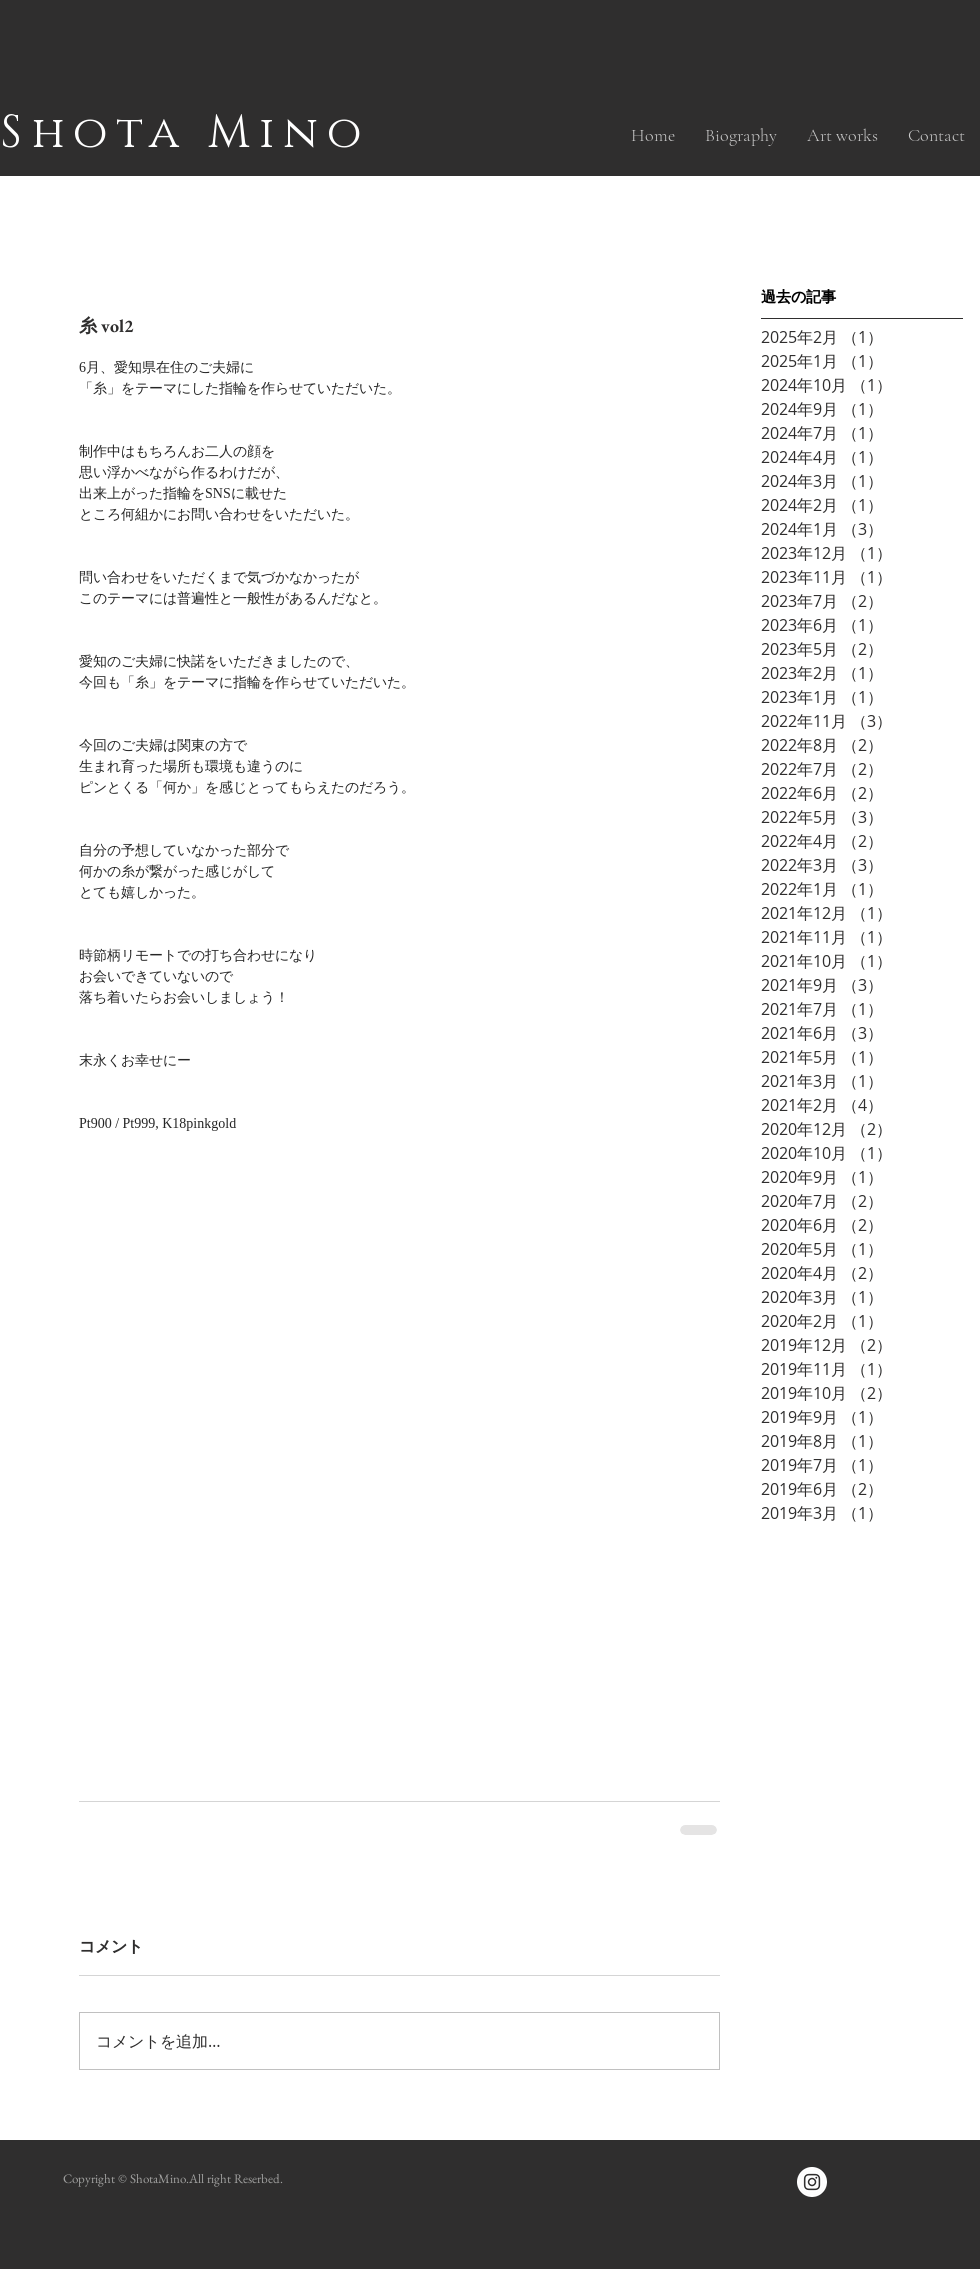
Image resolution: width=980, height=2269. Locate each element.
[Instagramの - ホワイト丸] (812, 2182)
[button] (842, 135)
